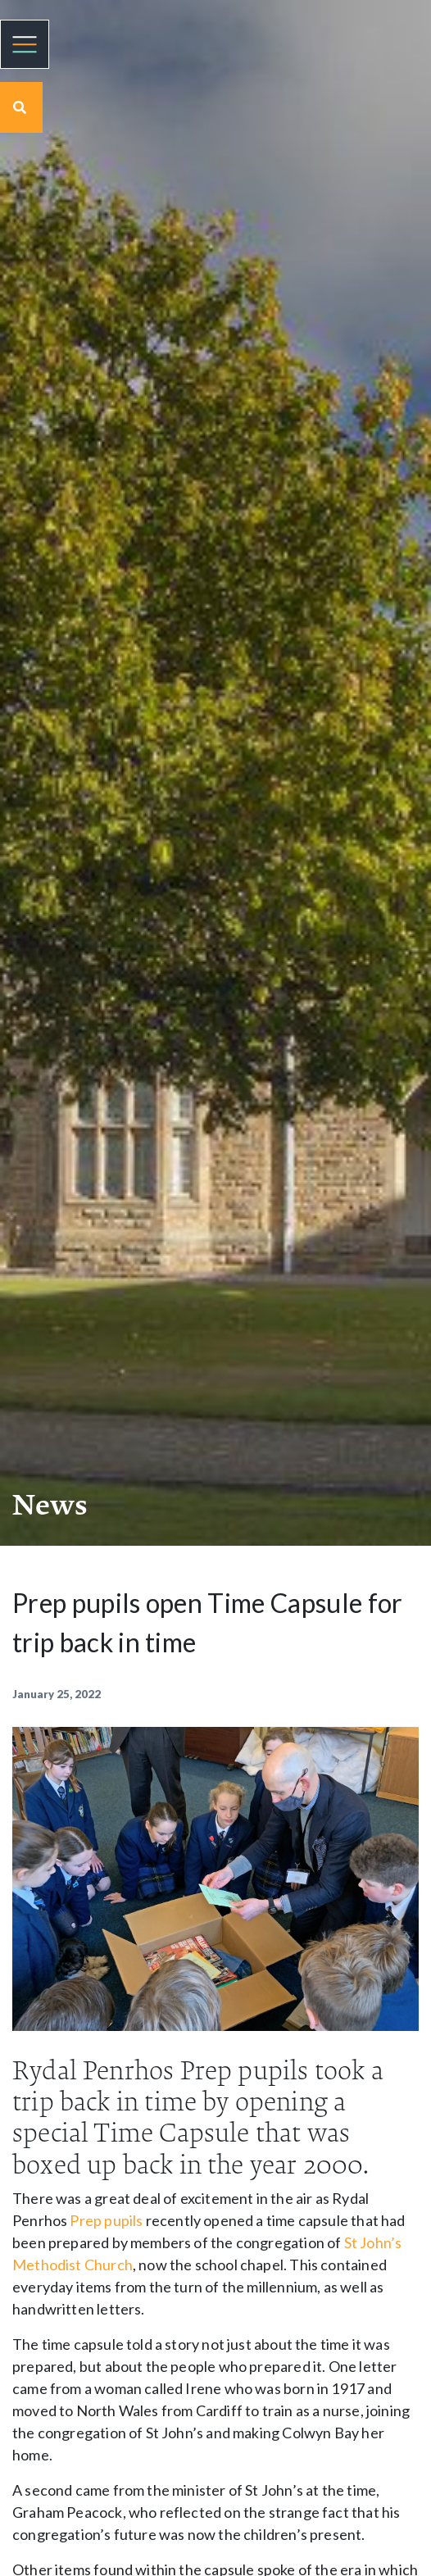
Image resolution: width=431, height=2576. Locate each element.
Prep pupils (106, 2220)
